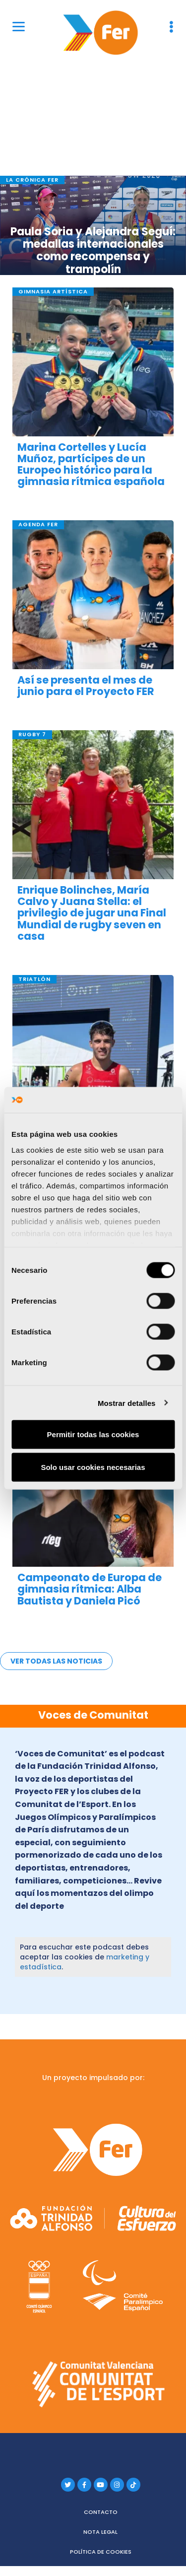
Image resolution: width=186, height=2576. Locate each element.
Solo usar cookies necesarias (93, 1466)
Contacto (101, 2512)
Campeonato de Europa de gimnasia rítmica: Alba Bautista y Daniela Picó (89, 1589)
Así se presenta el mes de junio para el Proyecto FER (85, 685)
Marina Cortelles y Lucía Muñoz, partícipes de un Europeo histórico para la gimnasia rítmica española (91, 464)
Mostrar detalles (127, 1402)
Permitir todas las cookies (93, 1434)
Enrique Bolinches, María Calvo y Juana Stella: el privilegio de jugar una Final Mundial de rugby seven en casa (91, 912)
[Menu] (18, 26)
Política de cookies (100, 2552)
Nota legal (100, 2532)
